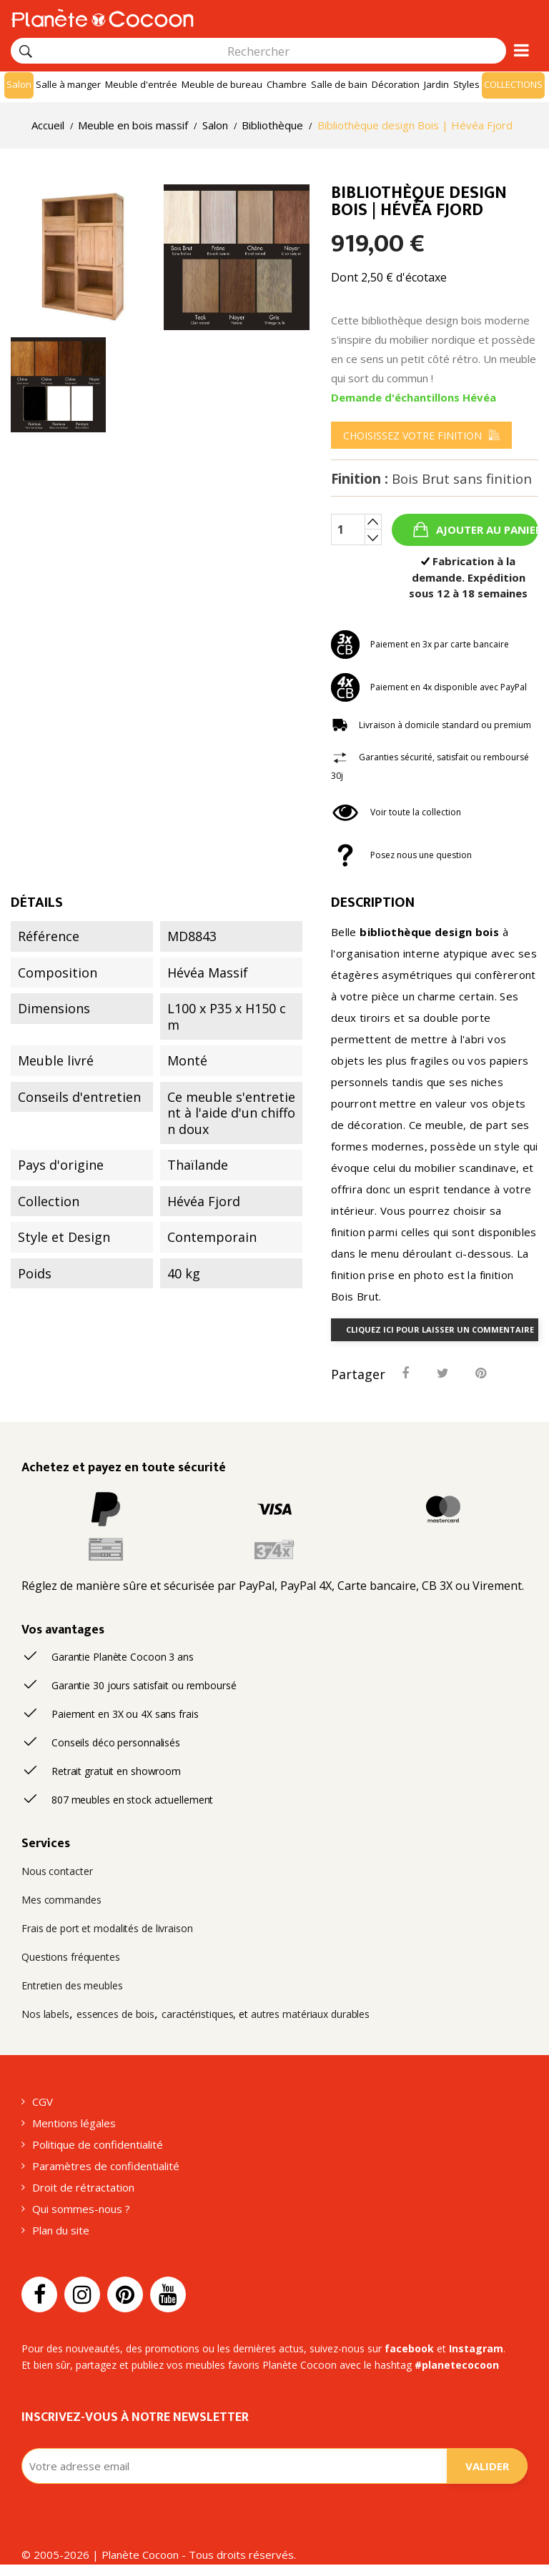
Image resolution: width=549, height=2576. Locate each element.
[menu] (421, 435)
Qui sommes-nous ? (81, 2209)
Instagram (476, 2348)
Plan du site (60, 2230)
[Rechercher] (26, 51)
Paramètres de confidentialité (105, 2166)
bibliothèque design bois (429, 932)
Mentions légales (74, 2123)
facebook (409, 2348)
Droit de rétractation (83, 2187)
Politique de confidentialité (97, 2144)
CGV (42, 2101)
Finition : (431, 479)
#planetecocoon (457, 2365)
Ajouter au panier (485, 529)
